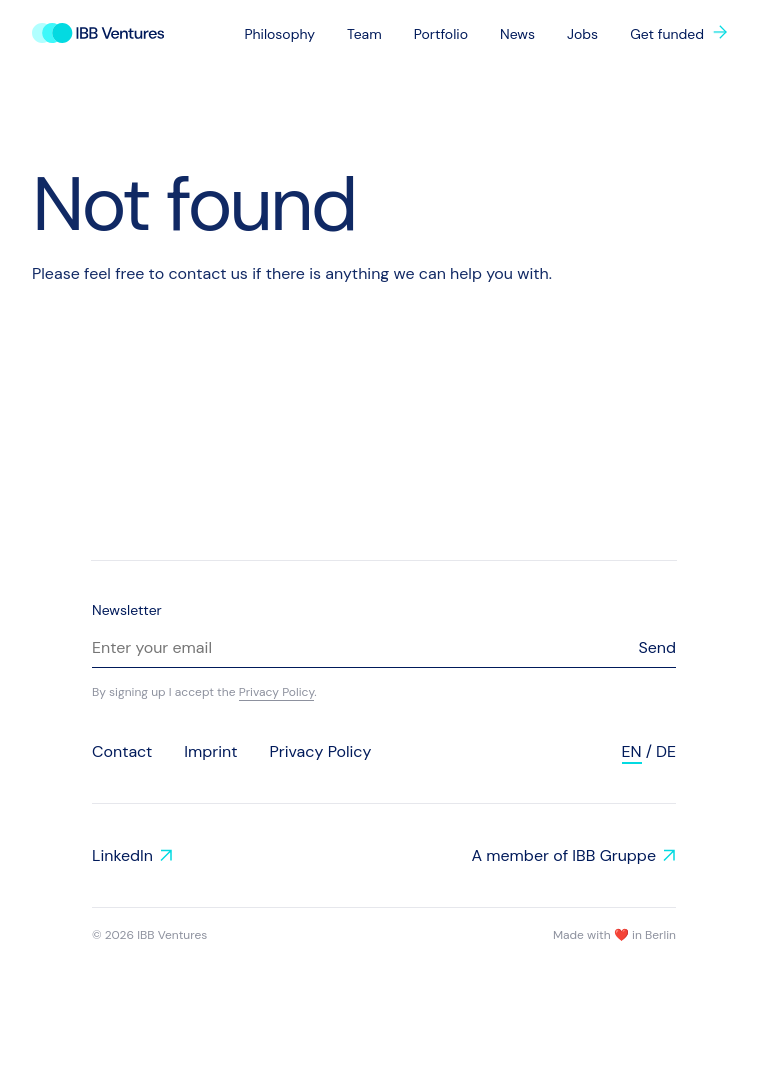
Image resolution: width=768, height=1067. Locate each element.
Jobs (582, 34)
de (666, 751)
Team (364, 34)
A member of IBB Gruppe (563, 855)
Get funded (667, 34)
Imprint (210, 751)
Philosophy (279, 34)
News (517, 34)
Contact (122, 751)
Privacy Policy (277, 692)
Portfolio (441, 34)
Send (657, 647)
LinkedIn (122, 855)
